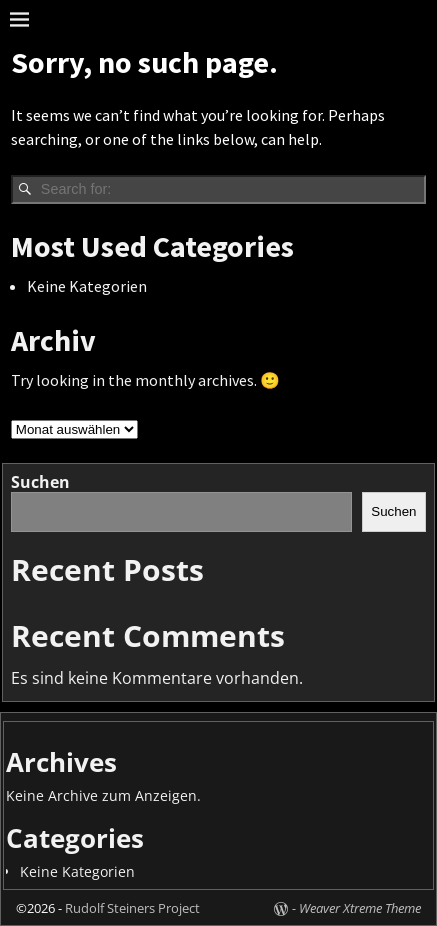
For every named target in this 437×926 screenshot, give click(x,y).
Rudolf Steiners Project (132, 908)
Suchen (40, 482)
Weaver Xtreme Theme (360, 908)
